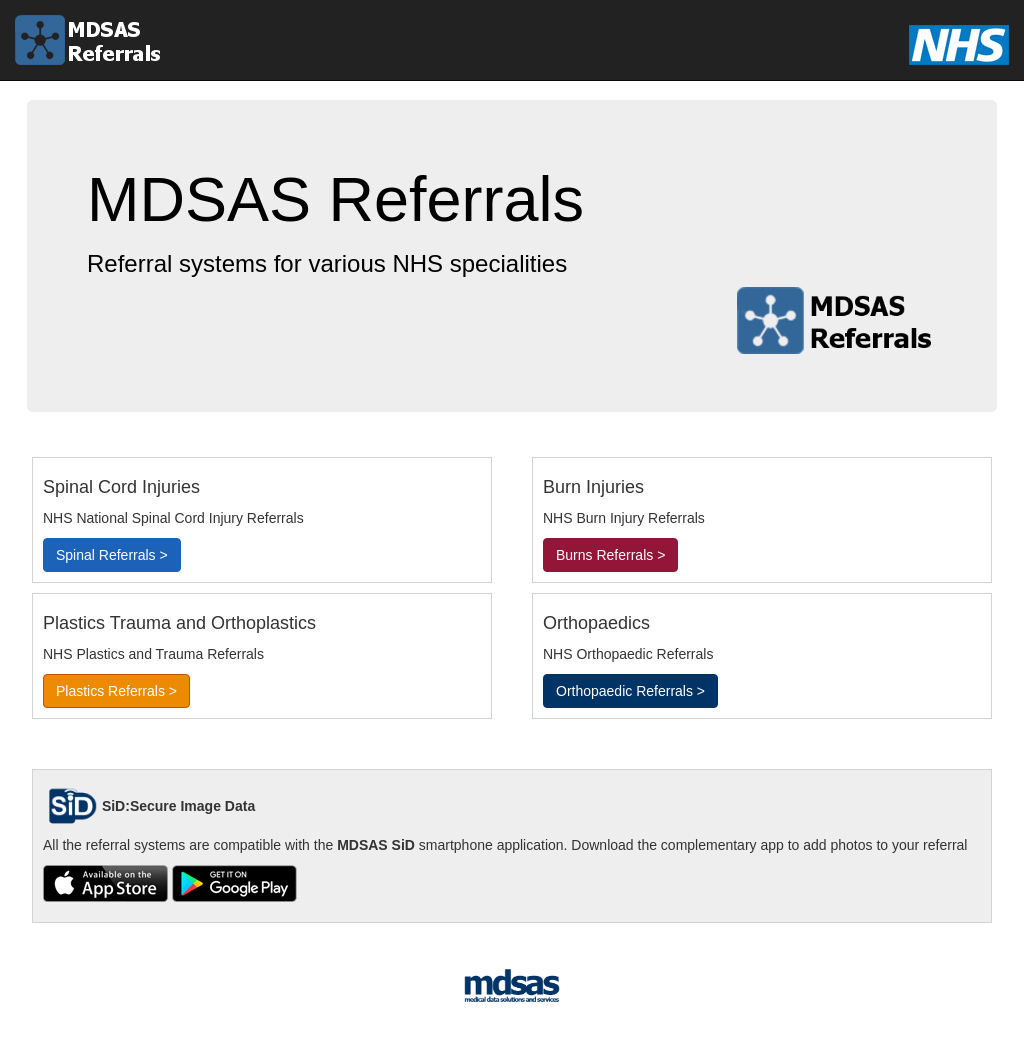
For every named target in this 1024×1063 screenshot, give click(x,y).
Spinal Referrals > (112, 555)
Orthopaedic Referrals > (630, 691)
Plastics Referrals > (116, 691)
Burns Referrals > (610, 555)
